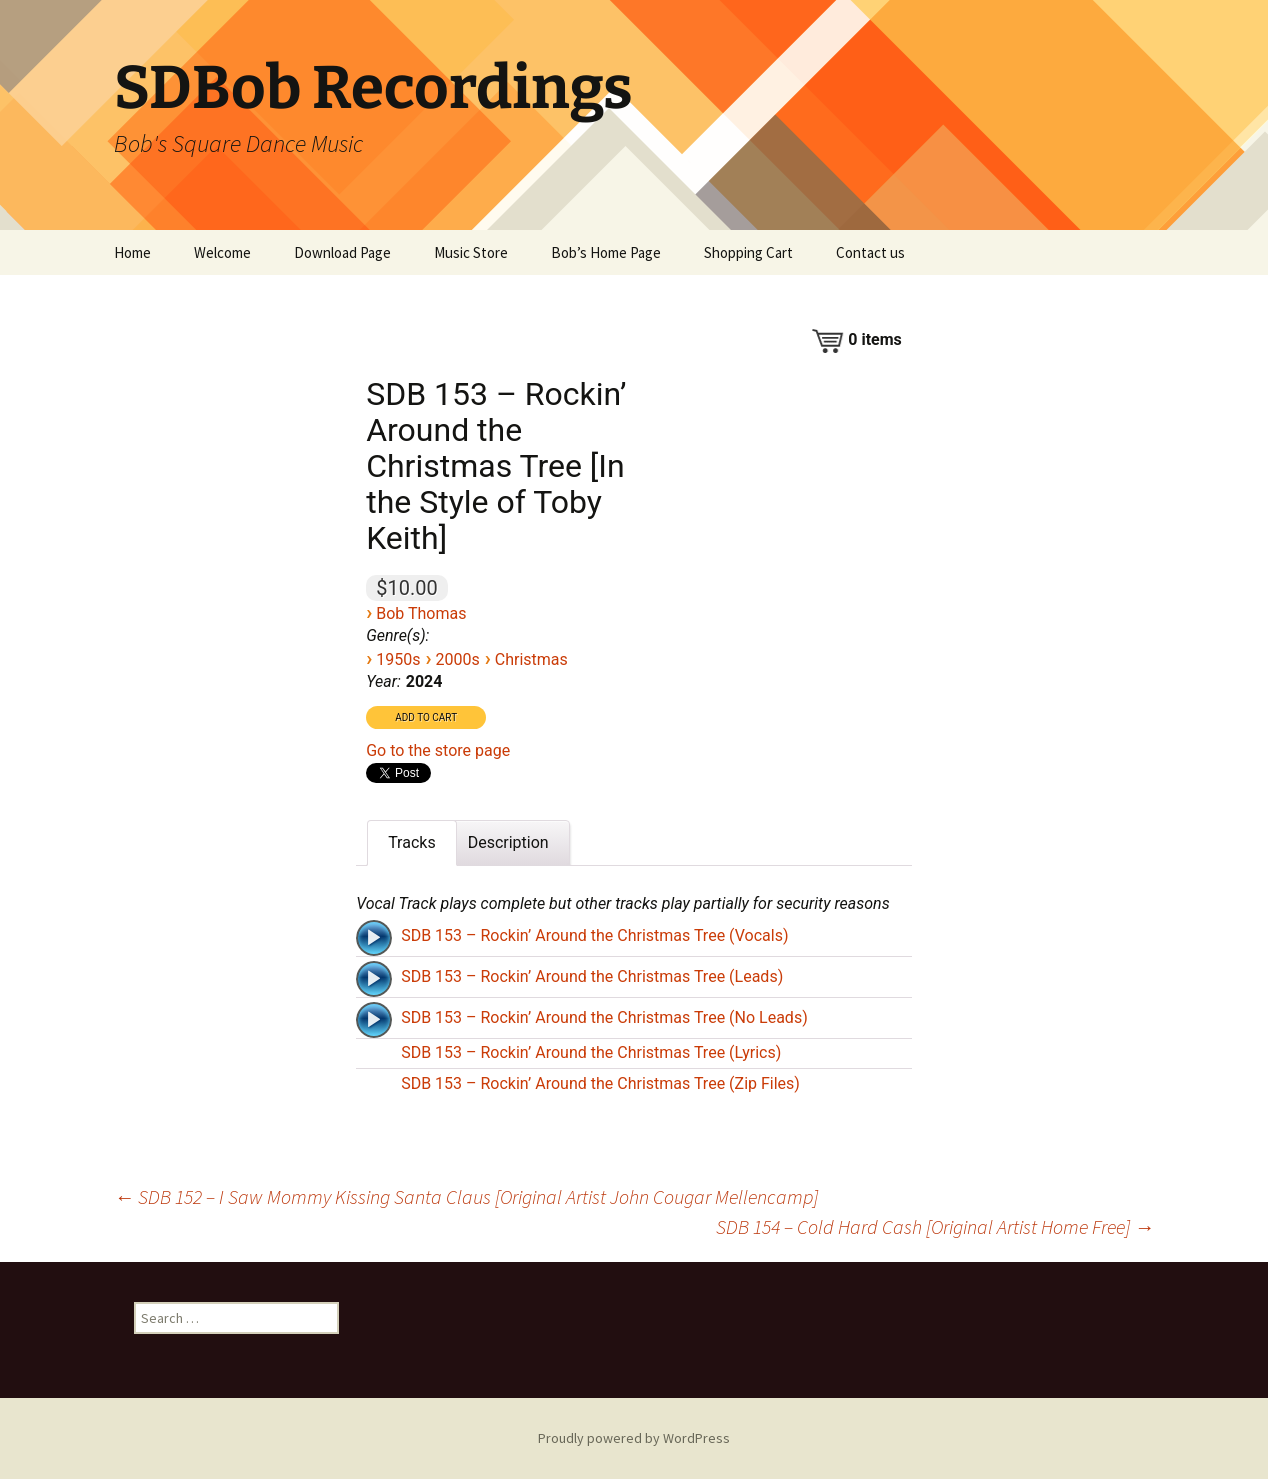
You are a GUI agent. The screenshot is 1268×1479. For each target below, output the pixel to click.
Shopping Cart (748, 252)
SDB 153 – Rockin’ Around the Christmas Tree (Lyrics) (591, 1052)
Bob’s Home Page (606, 252)
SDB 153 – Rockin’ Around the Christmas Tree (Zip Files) (600, 1083)
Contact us (870, 252)
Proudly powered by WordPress (634, 1438)
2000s (457, 659)
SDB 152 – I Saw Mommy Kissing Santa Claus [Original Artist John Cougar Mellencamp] (466, 1196)
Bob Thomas (421, 613)
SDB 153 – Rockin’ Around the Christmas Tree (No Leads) (604, 1017)
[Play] (374, 938)
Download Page (342, 252)
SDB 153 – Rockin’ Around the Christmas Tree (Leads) (592, 976)
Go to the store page (438, 750)
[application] (376, 936)
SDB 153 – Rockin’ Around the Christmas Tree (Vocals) (594, 935)
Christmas (531, 659)
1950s (398, 659)
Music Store (471, 252)
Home (132, 252)
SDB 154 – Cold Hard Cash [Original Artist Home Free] (935, 1226)
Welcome (222, 252)
